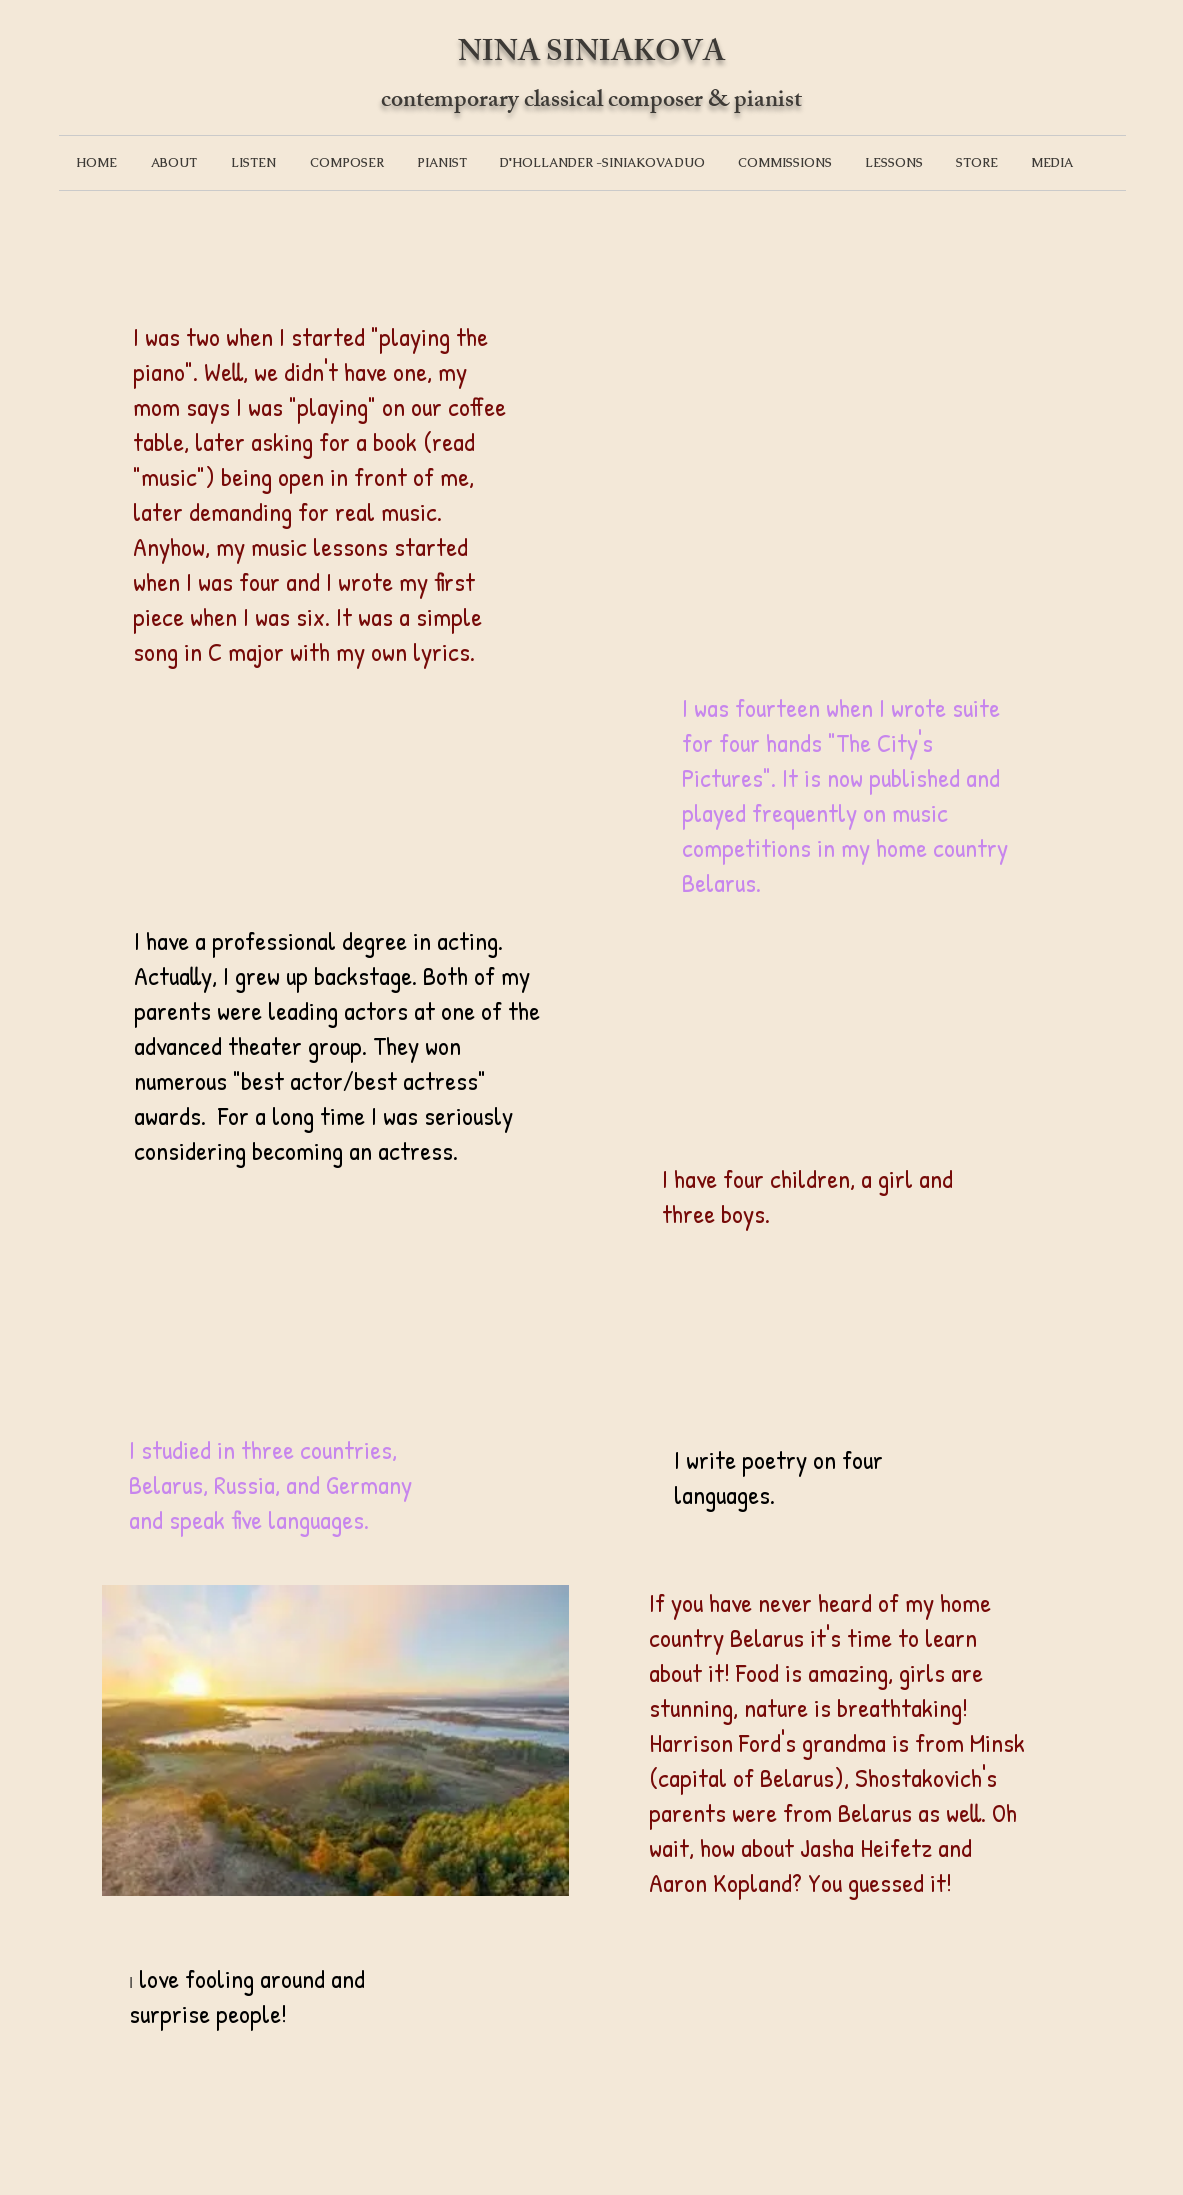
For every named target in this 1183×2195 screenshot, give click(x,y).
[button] (174, 163)
